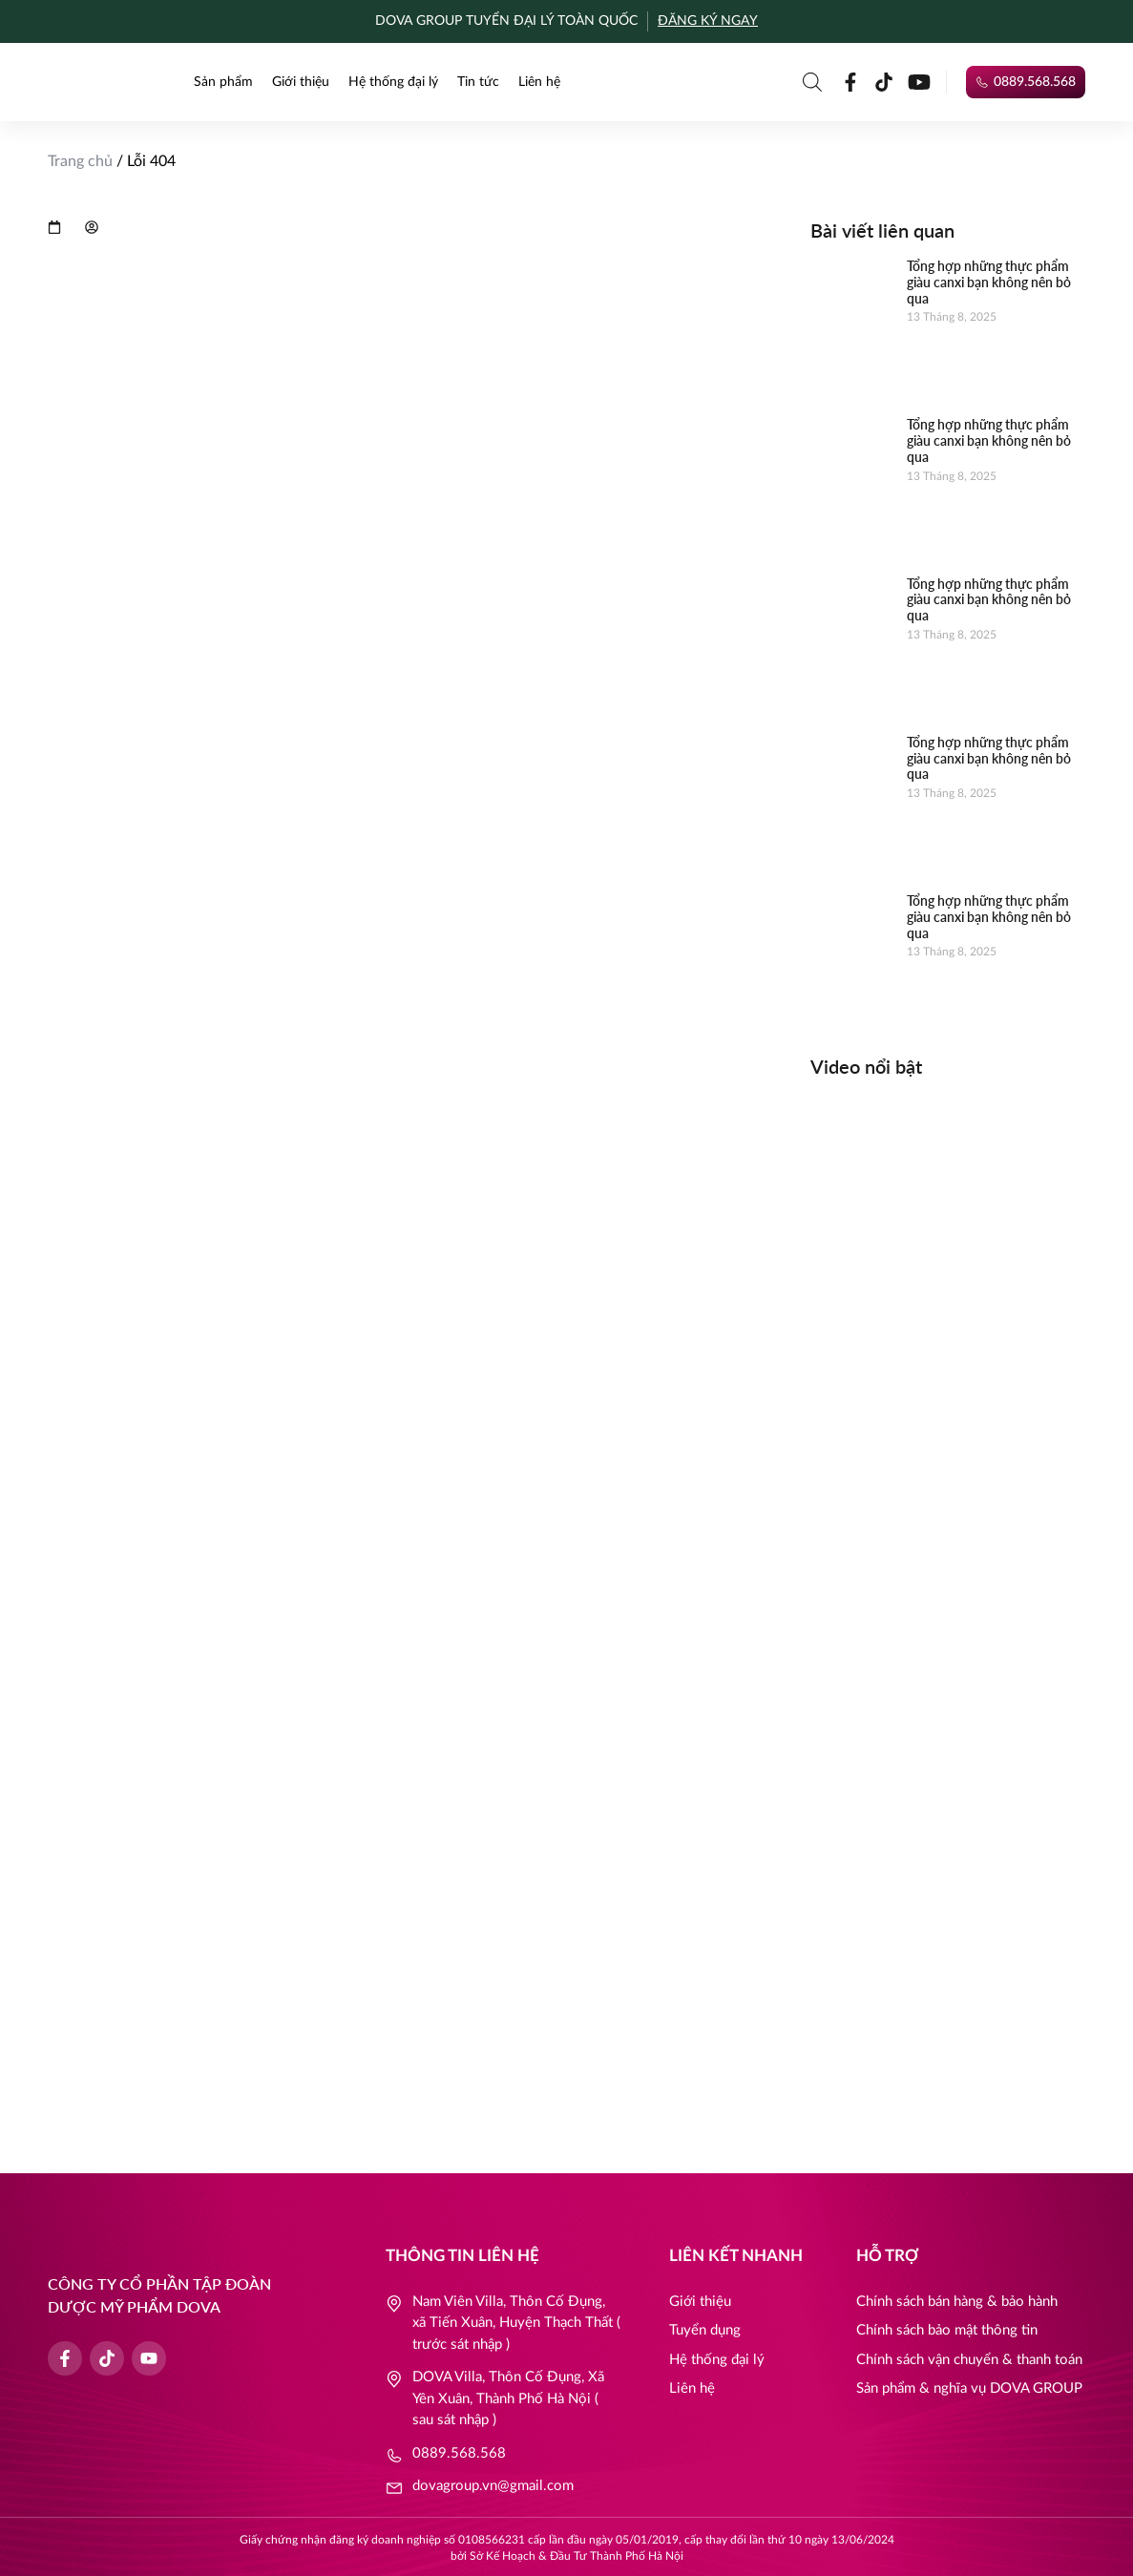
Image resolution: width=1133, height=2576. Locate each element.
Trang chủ (80, 161)
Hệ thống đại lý (393, 82)
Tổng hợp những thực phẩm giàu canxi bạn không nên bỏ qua (989, 282)
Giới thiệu (300, 82)
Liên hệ (539, 82)
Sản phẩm (223, 82)
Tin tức (478, 82)
